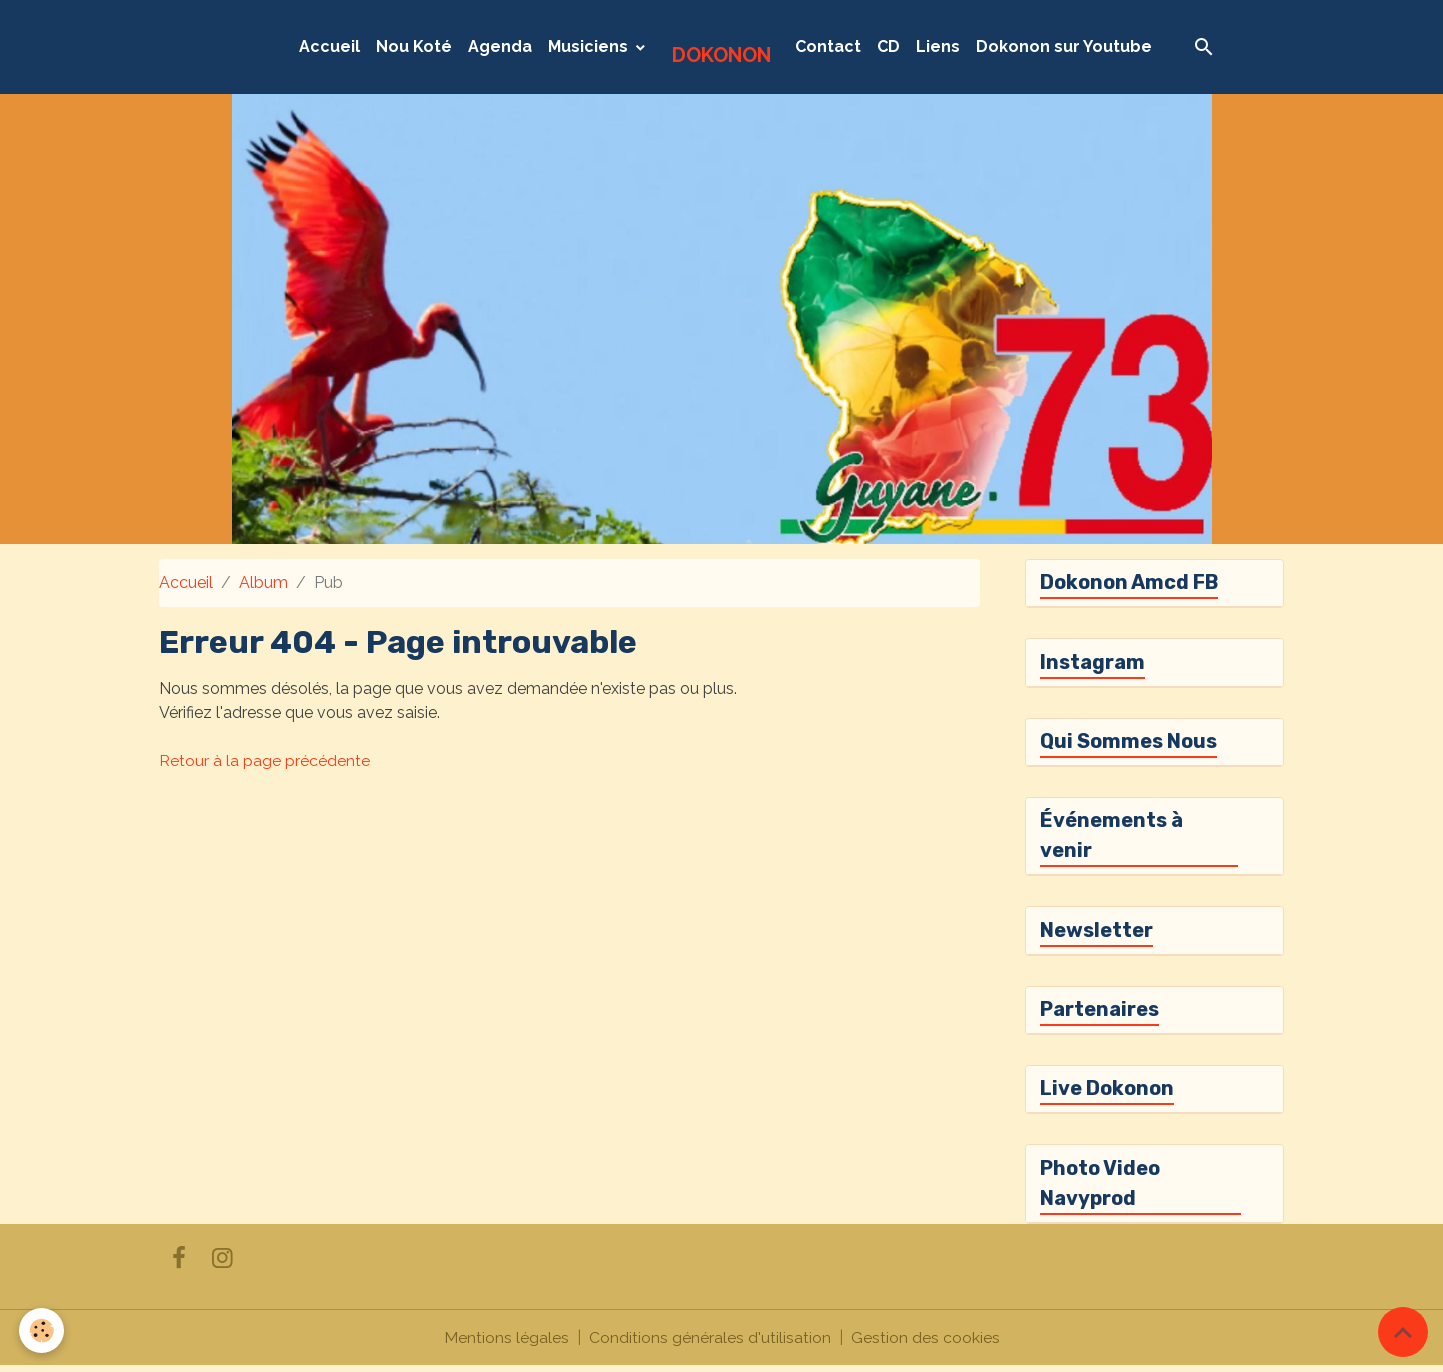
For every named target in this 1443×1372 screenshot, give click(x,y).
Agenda (500, 46)
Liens (938, 46)
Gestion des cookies (925, 1343)
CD (888, 46)
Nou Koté (414, 46)
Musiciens (590, 46)
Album (263, 582)
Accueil (329, 46)
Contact (828, 46)
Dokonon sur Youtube (1064, 46)
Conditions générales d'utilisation (710, 1343)
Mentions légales (506, 1343)
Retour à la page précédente (264, 760)
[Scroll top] (1403, 1332)
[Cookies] (42, 1330)
